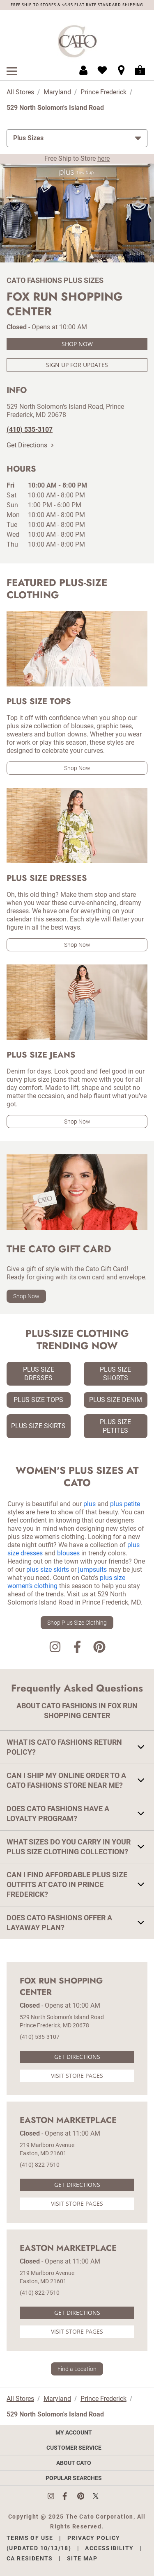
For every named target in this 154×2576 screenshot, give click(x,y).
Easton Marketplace (68, 2120)
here (103, 158)
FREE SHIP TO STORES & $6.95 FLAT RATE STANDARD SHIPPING (77, 4)
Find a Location (77, 2369)
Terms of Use (30, 2538)
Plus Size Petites (115, 1426)
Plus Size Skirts (38, 1426)
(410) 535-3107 (40, 2036)
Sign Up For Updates (77, 365)
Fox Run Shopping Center (61, 1986)
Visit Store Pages (77, 2075)
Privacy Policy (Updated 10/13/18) (63, 2543)
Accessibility (109, 2548)
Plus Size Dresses (38, 1374)
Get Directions (30, 445)
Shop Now (77, 344)
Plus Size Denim (115, 1400)
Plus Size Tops (38, 1400)
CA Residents (30, 2558)
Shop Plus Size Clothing (77, 1622)
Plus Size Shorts (115, 1374)
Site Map (82, 2558)
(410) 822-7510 (40, 2164)
